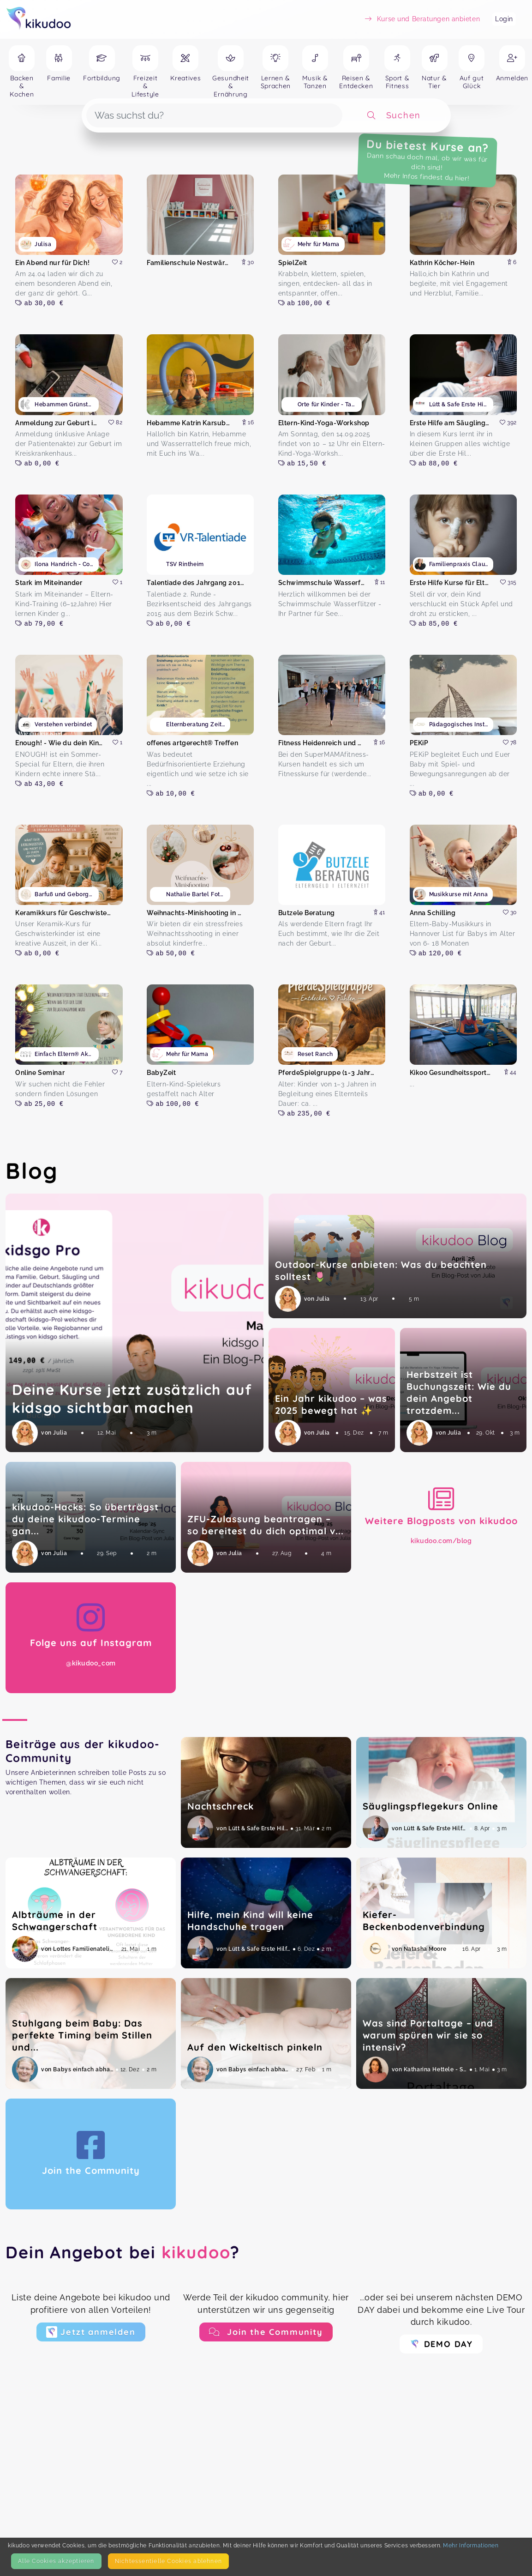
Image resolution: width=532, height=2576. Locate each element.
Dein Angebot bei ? (123, 2252)
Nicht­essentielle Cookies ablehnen (168, 2561)
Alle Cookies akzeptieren (56, 2561)
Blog (32, 1170)
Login (504, 19)
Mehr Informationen (470, 2545)
